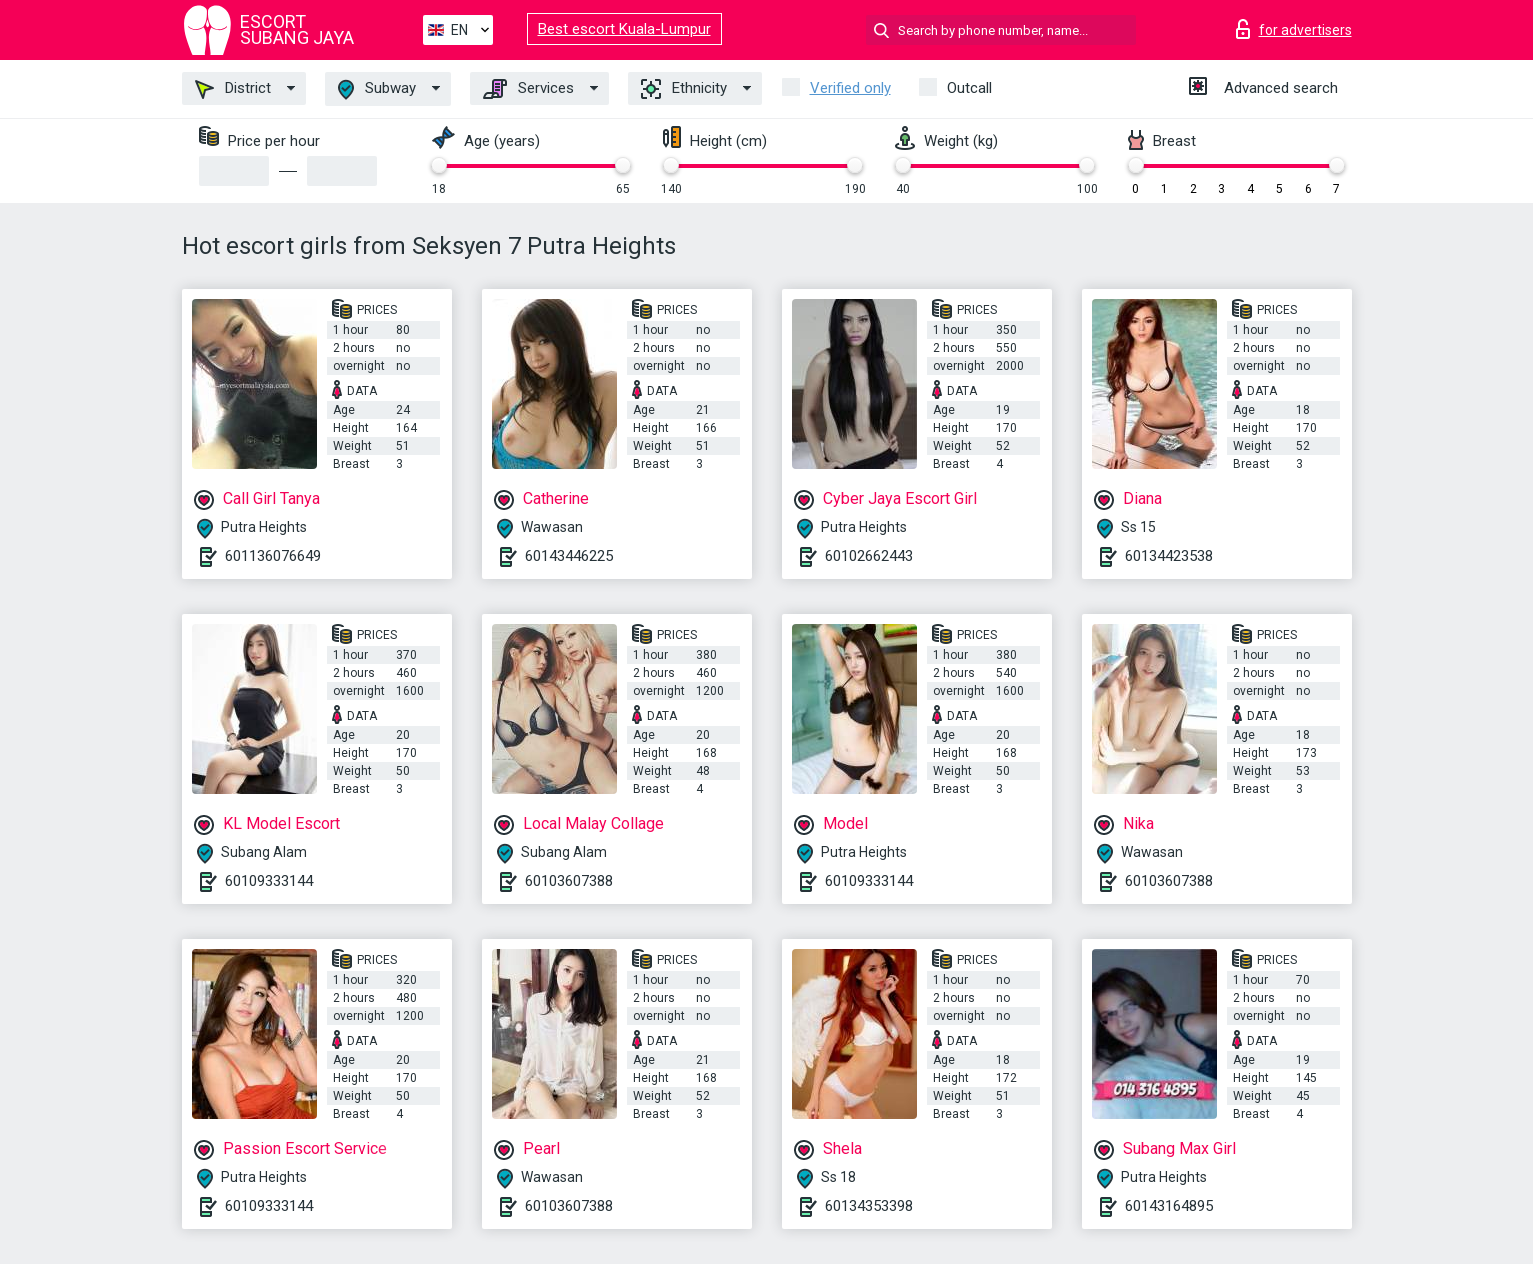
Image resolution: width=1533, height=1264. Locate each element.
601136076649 (273, 556)
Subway (377, 89)
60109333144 (269, 881)
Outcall (969, 88)
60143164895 (1169, 1206)
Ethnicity (684, 89)
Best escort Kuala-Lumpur (624, 29)
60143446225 (569, 556)
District (233, 89)
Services (528, 89)
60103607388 (569, 881)
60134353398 (869, 1206)
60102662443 (869, 556)
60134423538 (1169, 556)
